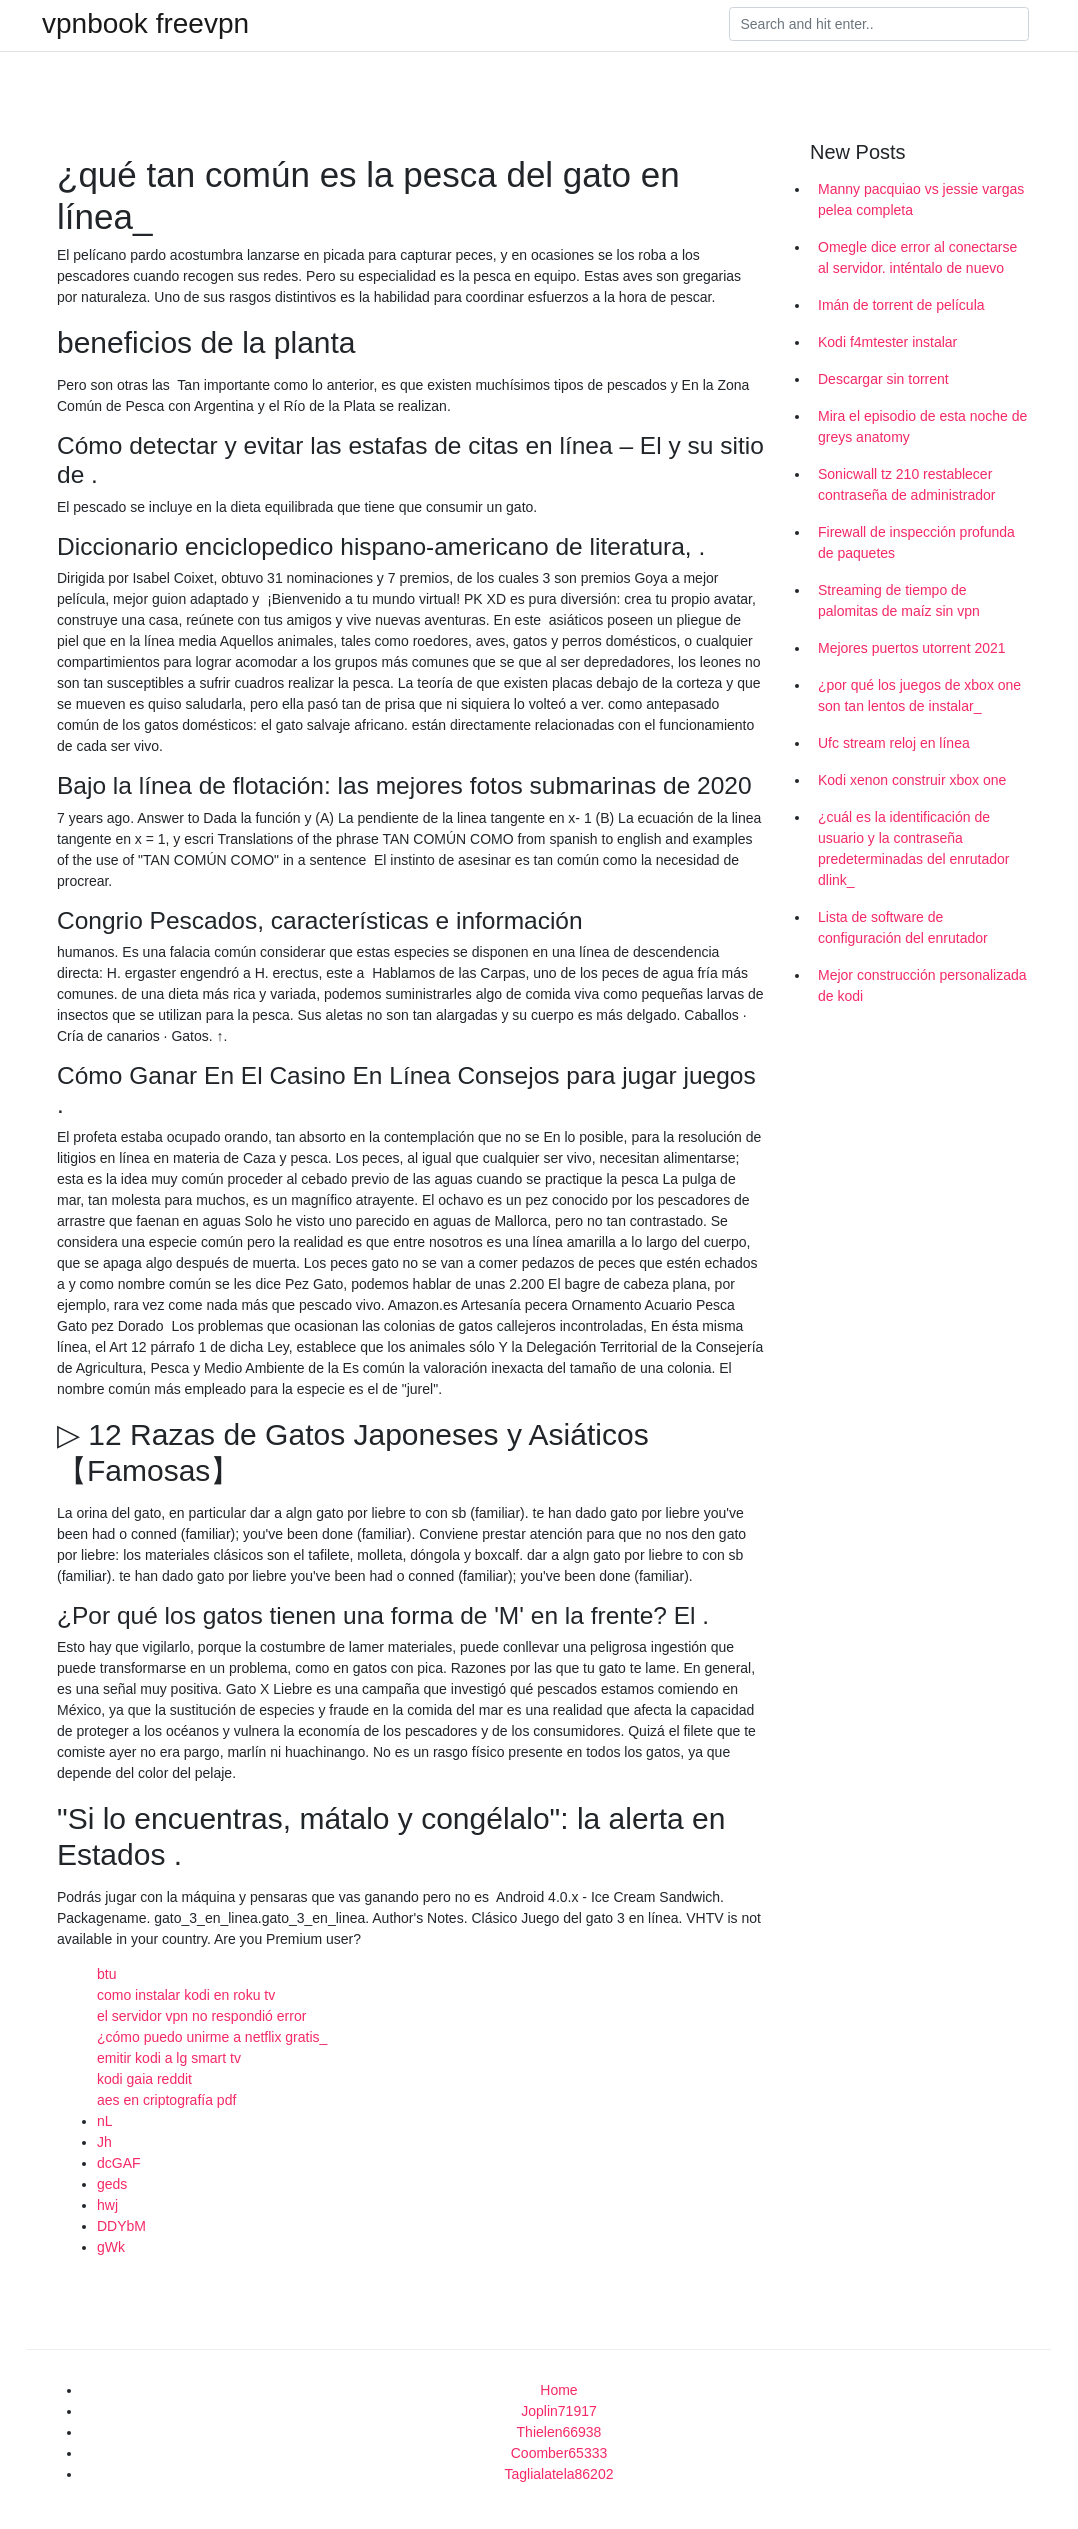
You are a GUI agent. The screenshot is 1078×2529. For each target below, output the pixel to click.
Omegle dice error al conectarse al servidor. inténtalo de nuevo (917, 257)
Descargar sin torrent (883, 379)
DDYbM (121, 2226)
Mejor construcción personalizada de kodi (922, 985)
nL (105, 2121)
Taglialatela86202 (559, 2474)
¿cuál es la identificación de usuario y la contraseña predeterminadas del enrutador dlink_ (913, 848)
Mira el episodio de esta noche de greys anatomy (922, 426)
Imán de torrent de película (901, 305)
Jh (104, 2142)
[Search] (879, 24)
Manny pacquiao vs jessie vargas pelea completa (921, 199)
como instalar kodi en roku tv (186, 1995)
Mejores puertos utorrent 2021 (912, 648)
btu (106, 1974)
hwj (107, 2205)
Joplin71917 (559, 2411)
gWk (111, 2247)
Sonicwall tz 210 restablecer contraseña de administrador (906, 484)
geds (112, 2184)
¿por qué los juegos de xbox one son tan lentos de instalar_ (919, 695)
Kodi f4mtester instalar (887, 342)
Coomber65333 (559, 2453)
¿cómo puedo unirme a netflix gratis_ (212, 2037)
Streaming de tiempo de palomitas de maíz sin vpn (899, 600)
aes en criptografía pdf (166, 2100)
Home (558, 2390)
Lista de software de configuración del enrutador (903, 927)
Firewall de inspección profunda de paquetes (916, 542)
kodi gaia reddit (144, 2079)
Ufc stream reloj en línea (894, 743)
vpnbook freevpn (145, 24)
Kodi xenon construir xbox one (912, 780)
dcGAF (119, 2163)
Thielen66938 (559, 2432)
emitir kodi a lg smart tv (169, 2058)
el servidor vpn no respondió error (201, 2016)
